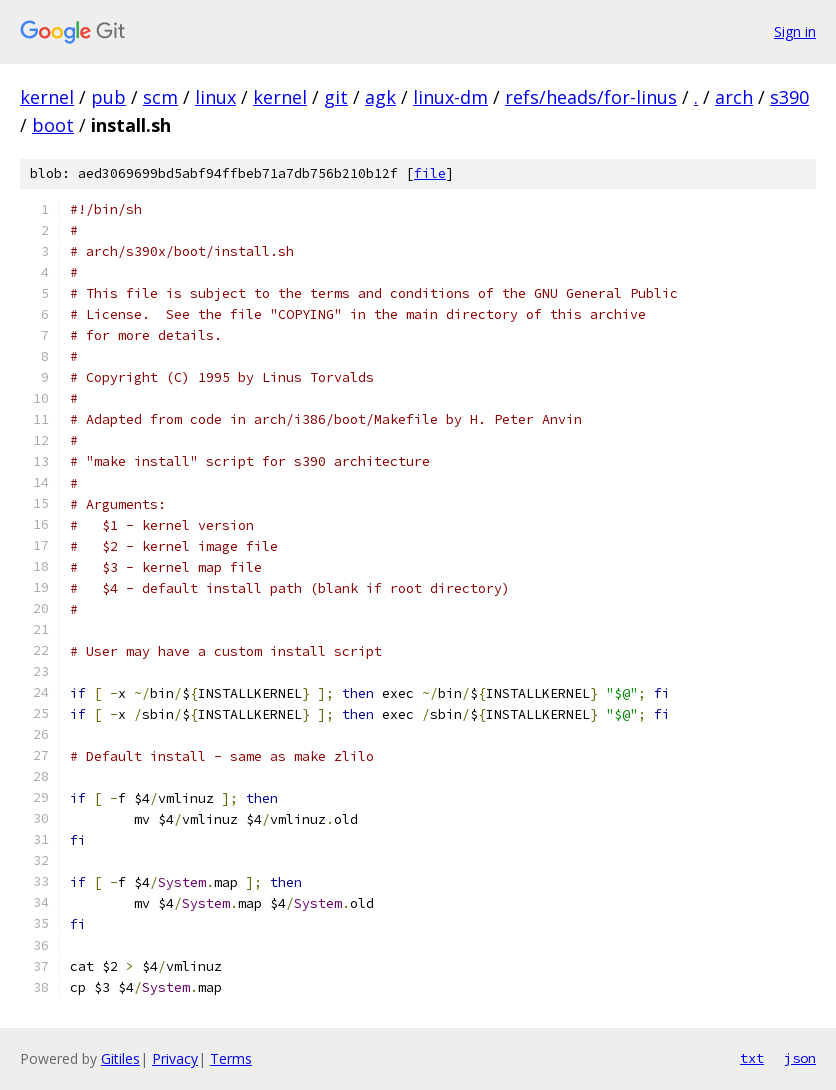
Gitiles (120, 1058)
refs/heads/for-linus (591, 97)
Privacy (175, 1058)
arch (734, 97)
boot (53, 125)
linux (215, 97)
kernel (47, 97)
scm (160, 97)
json (800, 1058)
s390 (789, 97)
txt (752, 1058)
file (430, 173)
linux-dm (450, 97)
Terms (231, 1058)
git (336, 97)
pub (108, 97)
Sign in (795, 31)
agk (380, 97)
